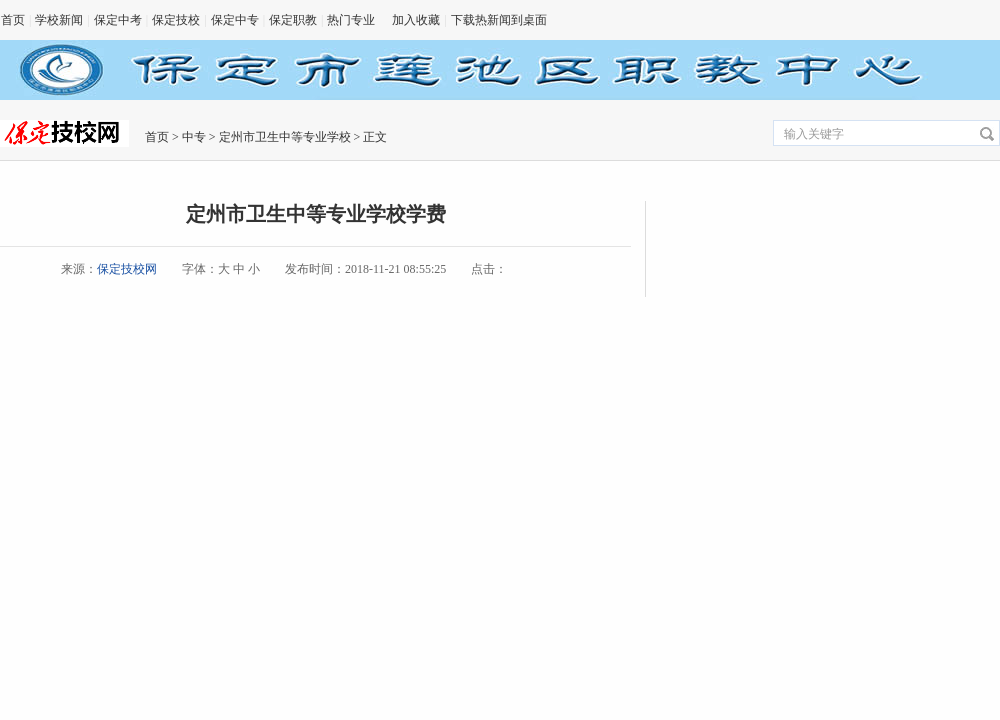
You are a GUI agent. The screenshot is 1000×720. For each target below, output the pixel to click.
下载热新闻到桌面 (499, 20)
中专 (194, 137)
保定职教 (293, 20)
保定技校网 (127, 269)
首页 (13, 20)
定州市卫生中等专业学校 (285, 137)
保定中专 (235, 20)
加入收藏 (416, 20)
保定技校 (176, 20)
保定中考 (118, 20)
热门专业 (351, 20)
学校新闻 (59, 20)
